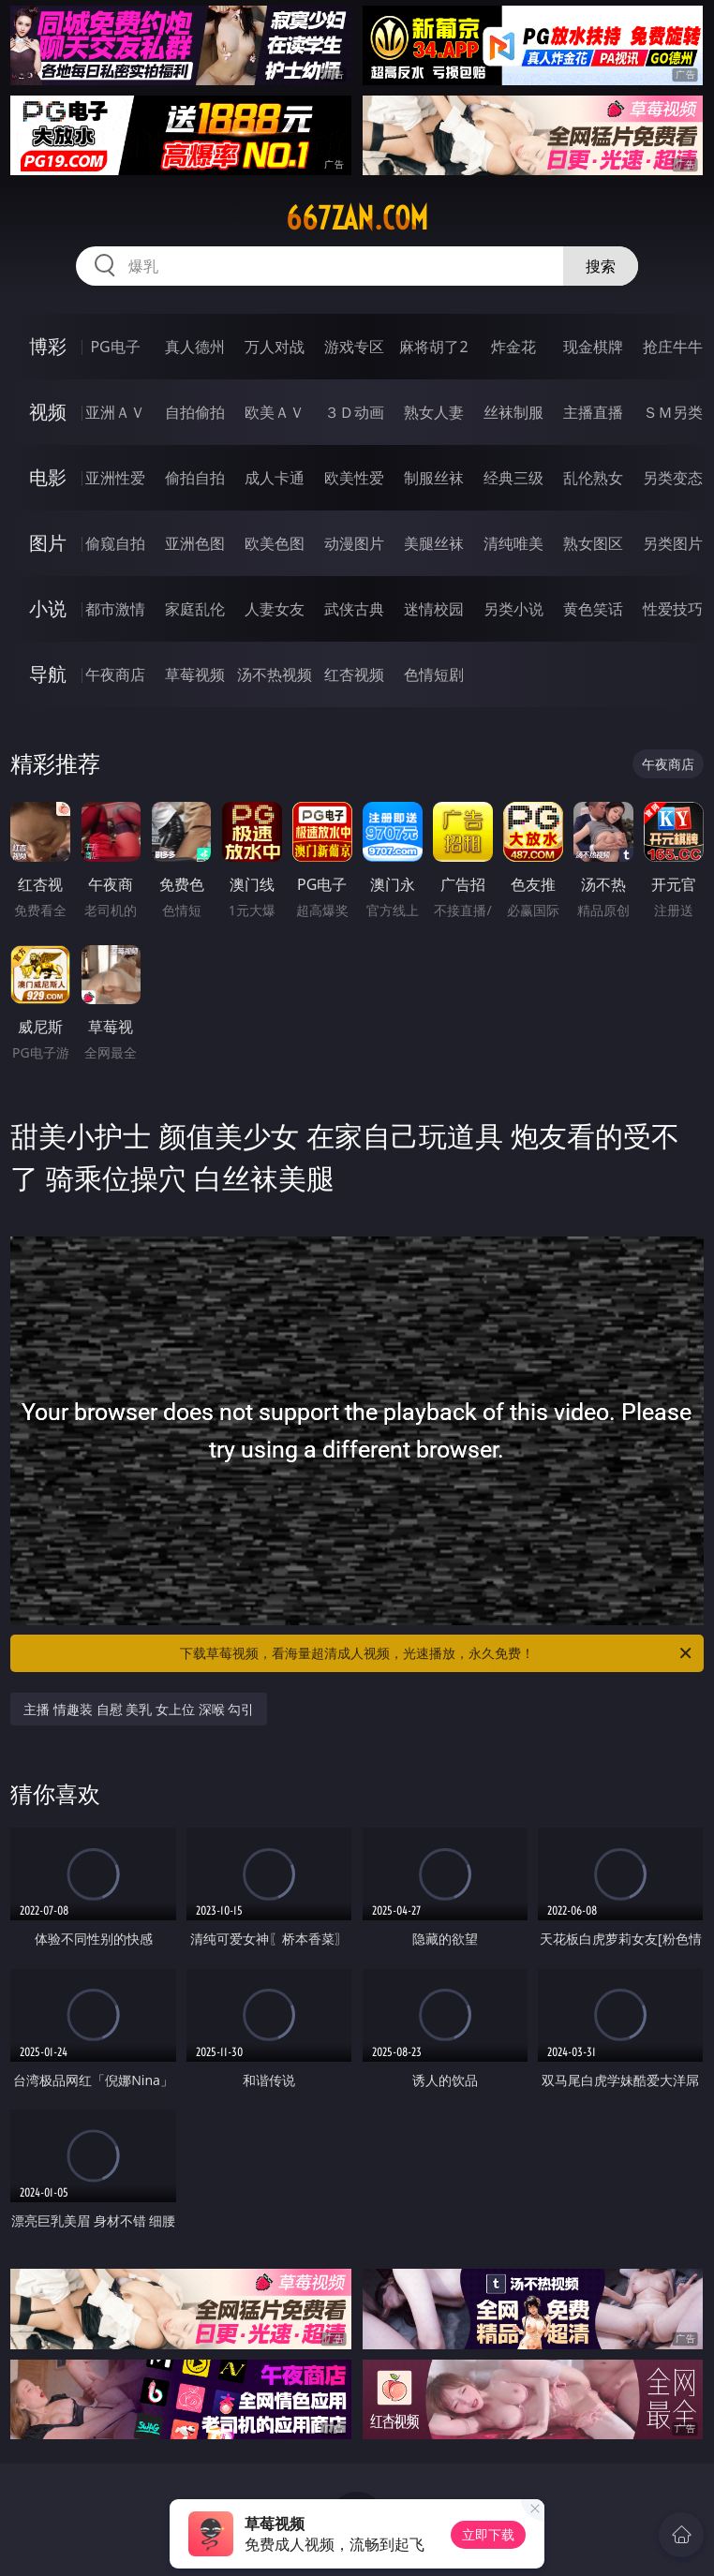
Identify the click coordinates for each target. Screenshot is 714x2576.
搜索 (601, 266)
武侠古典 (354, 609)
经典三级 (513, 477)
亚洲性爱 (115, 477)
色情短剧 (434, 674)
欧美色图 (275, 543)
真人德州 (195, 346)
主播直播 (593, 412)
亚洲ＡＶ (115, 412)
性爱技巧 (673, 609)
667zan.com (357, 218)
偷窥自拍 (115, 543)
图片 (48, 542)
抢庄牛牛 (673, 346)
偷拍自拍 (195, 477)
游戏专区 (354, 346)
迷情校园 (434, 609)
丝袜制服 (513, 412)
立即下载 (488, 2534)
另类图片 (673, 543)
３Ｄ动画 (354, 412)
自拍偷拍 (195, 412)
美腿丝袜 (434, 543)
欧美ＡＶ (275, 412)
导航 (48, 674)
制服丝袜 (434, 477)
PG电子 (115, 346)
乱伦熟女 (593, 477)
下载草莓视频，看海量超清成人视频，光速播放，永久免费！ (437, 1653)
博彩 (48, 346)
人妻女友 (275, 609)
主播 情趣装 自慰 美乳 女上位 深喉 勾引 (138, 1709)
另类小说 (513, 609)
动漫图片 (354, 543)
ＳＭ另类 (673, 412)
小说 (48, 608)
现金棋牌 (593, 346)
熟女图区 (593, 543)
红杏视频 (354, 674)
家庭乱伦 (195, 609)
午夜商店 (115, 674)
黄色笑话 (593, 609)
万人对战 (275, 346)
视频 (48, 411)
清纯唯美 (513, 543)
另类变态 (673, 477)
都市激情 (115, 609)
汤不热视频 (274, 674)
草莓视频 (195, 674)
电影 (48, 477)
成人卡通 (275, 477)
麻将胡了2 (433, 346)
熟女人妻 (434, 412)
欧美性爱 (354, 477)
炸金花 (513, 346)
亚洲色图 (195, 543)
